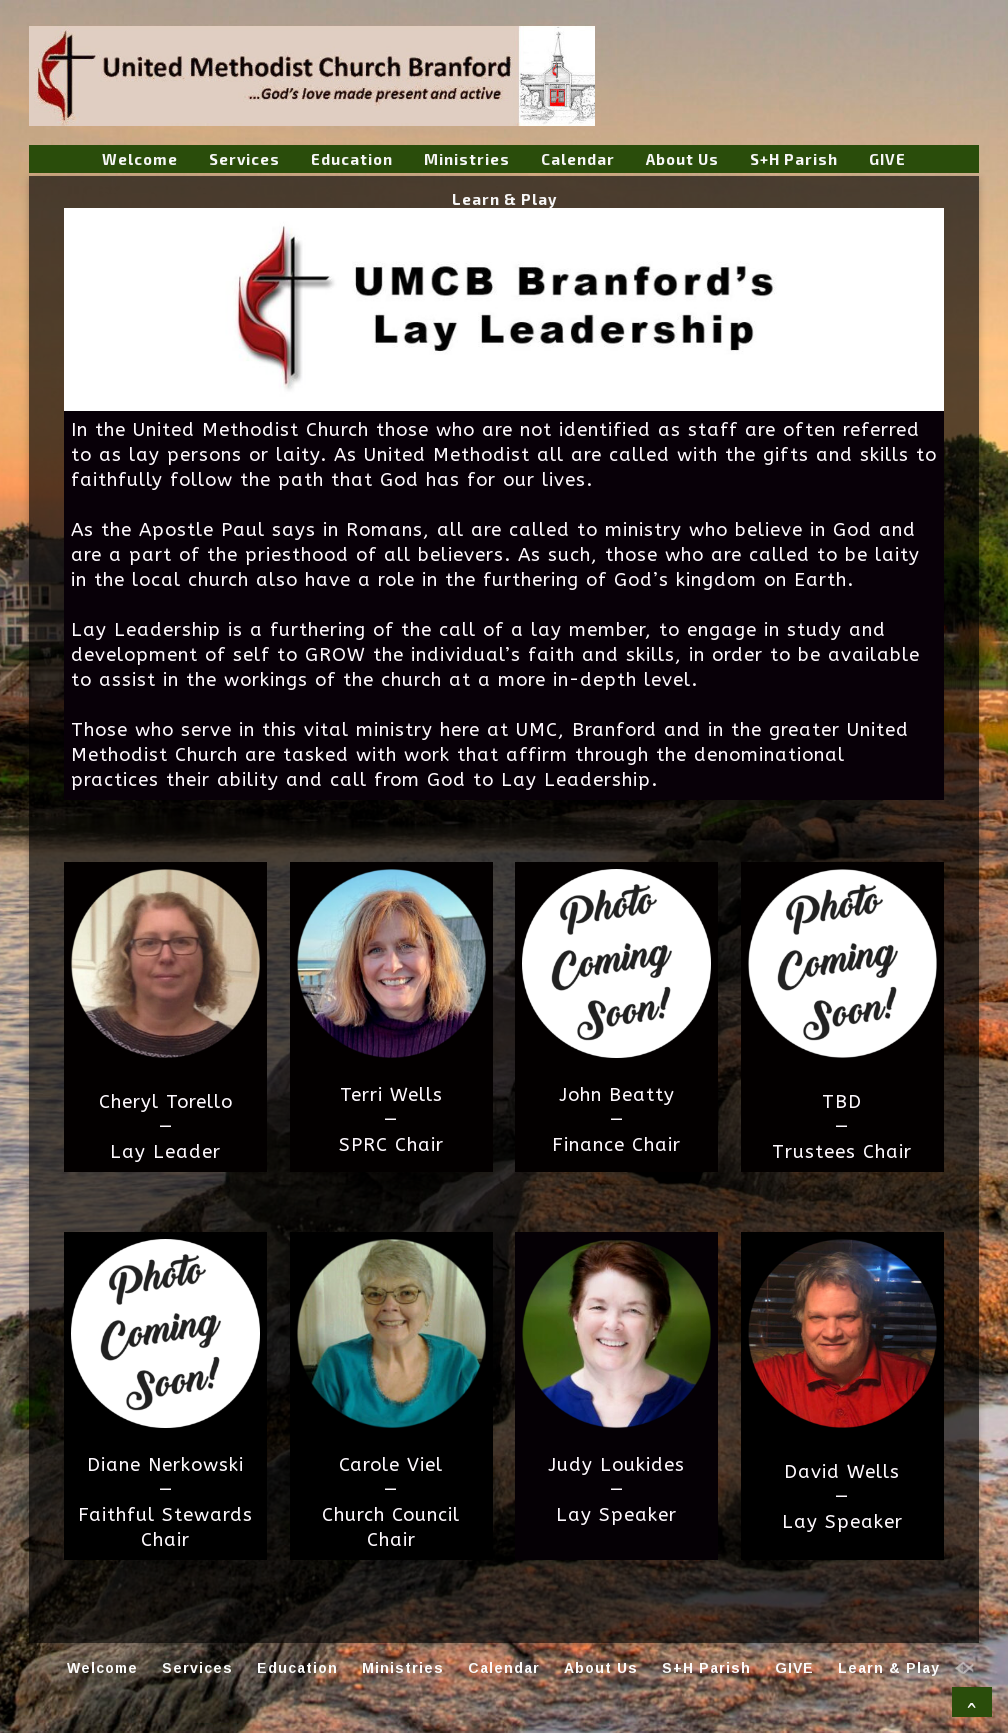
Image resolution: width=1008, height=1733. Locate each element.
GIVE (887, 159)
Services (244, 159)
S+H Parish (794, 159)
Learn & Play (504, 199)
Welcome (140, 159)
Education (352, 159)
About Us (682, 159)
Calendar (578, 159)
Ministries (467, 159)
